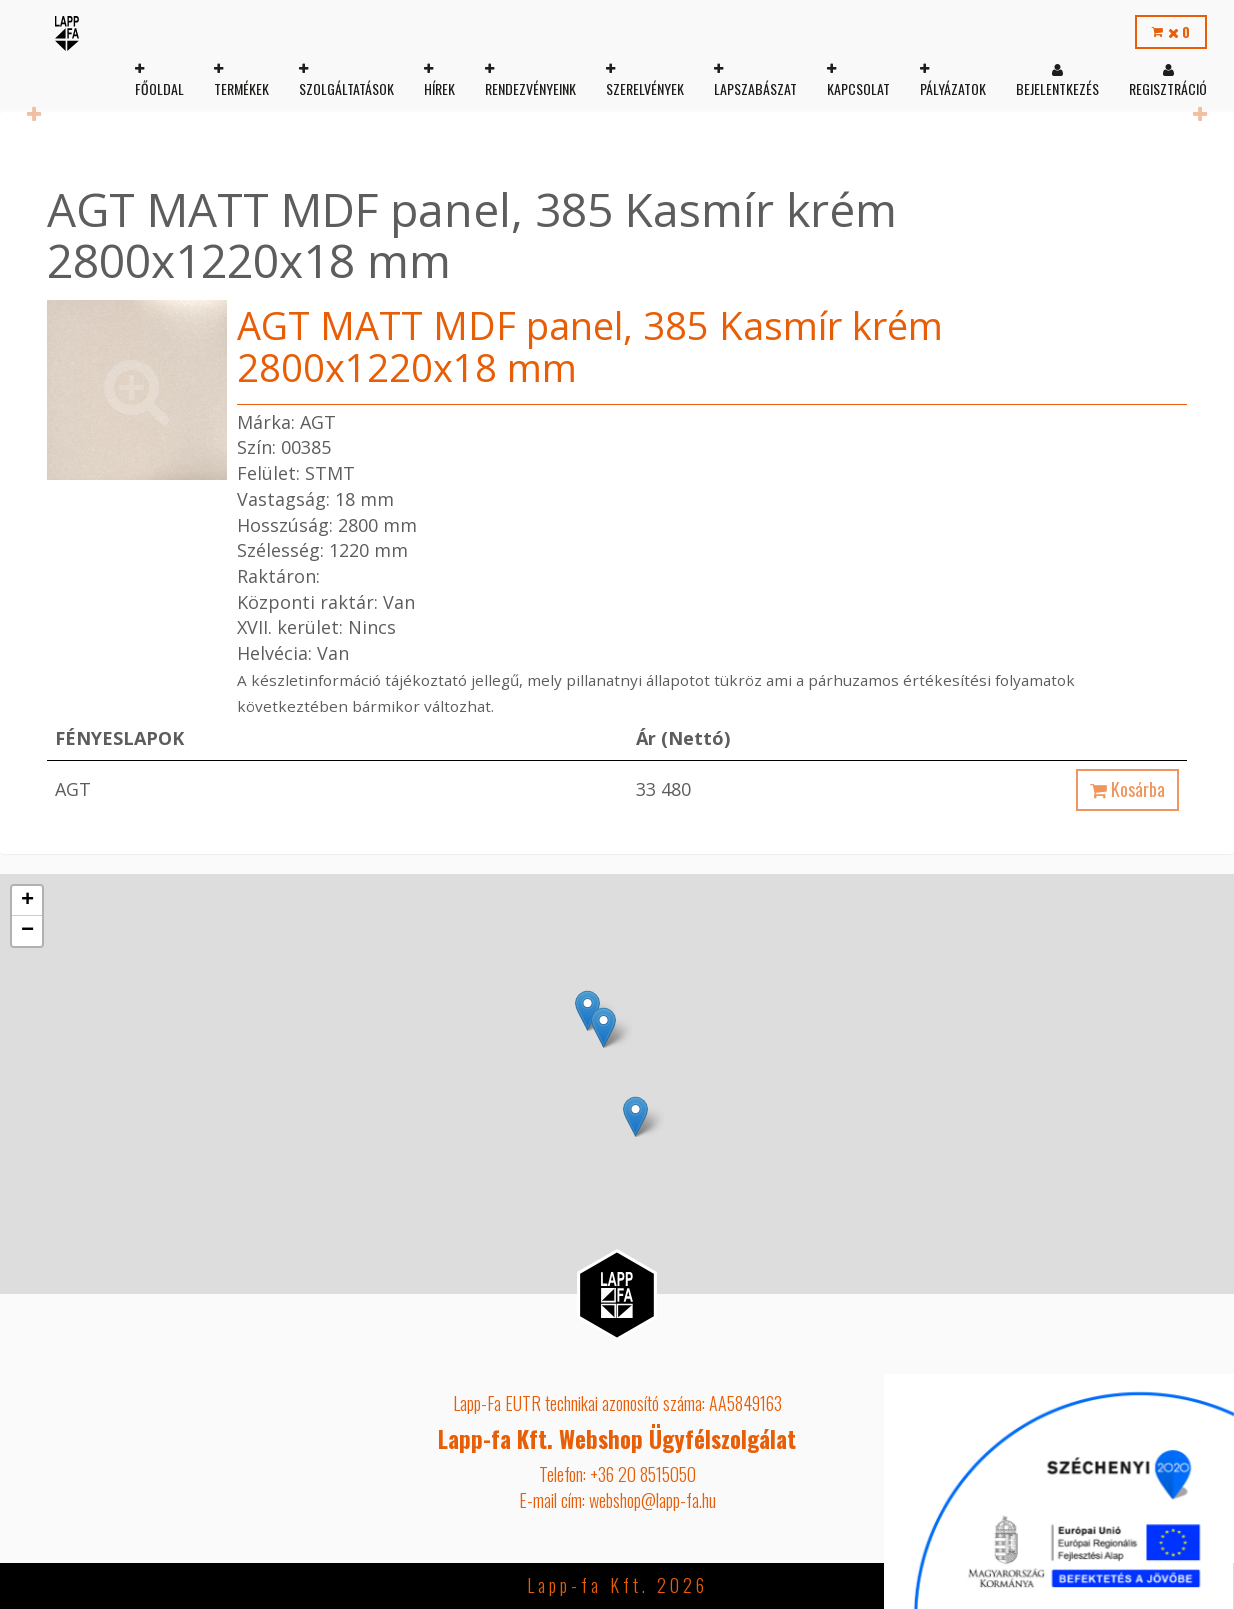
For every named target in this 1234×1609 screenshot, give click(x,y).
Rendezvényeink (529, 88)
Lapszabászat (754, 88)
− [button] (27, 931)
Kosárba (1127, 789)
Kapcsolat (857, 88)
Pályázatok (952, 88)
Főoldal (158, 88)
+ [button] (27, 901)
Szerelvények (644, 88)
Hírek (438, 88)
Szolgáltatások (345, 88)
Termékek (240, 88)
